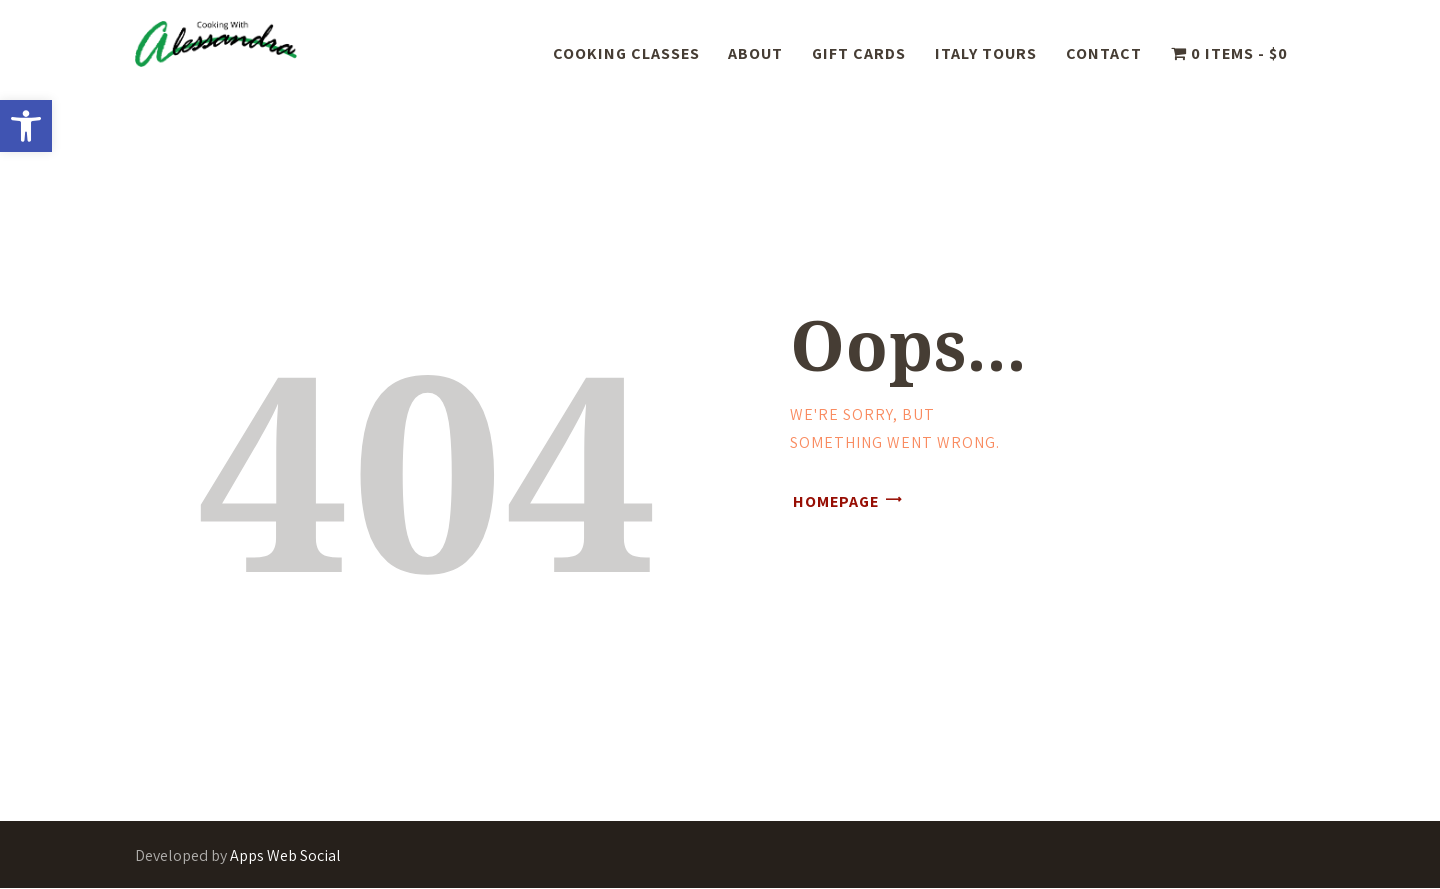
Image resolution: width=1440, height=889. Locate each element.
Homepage (836, 501)
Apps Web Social (285, 855)
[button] (26, 126)
